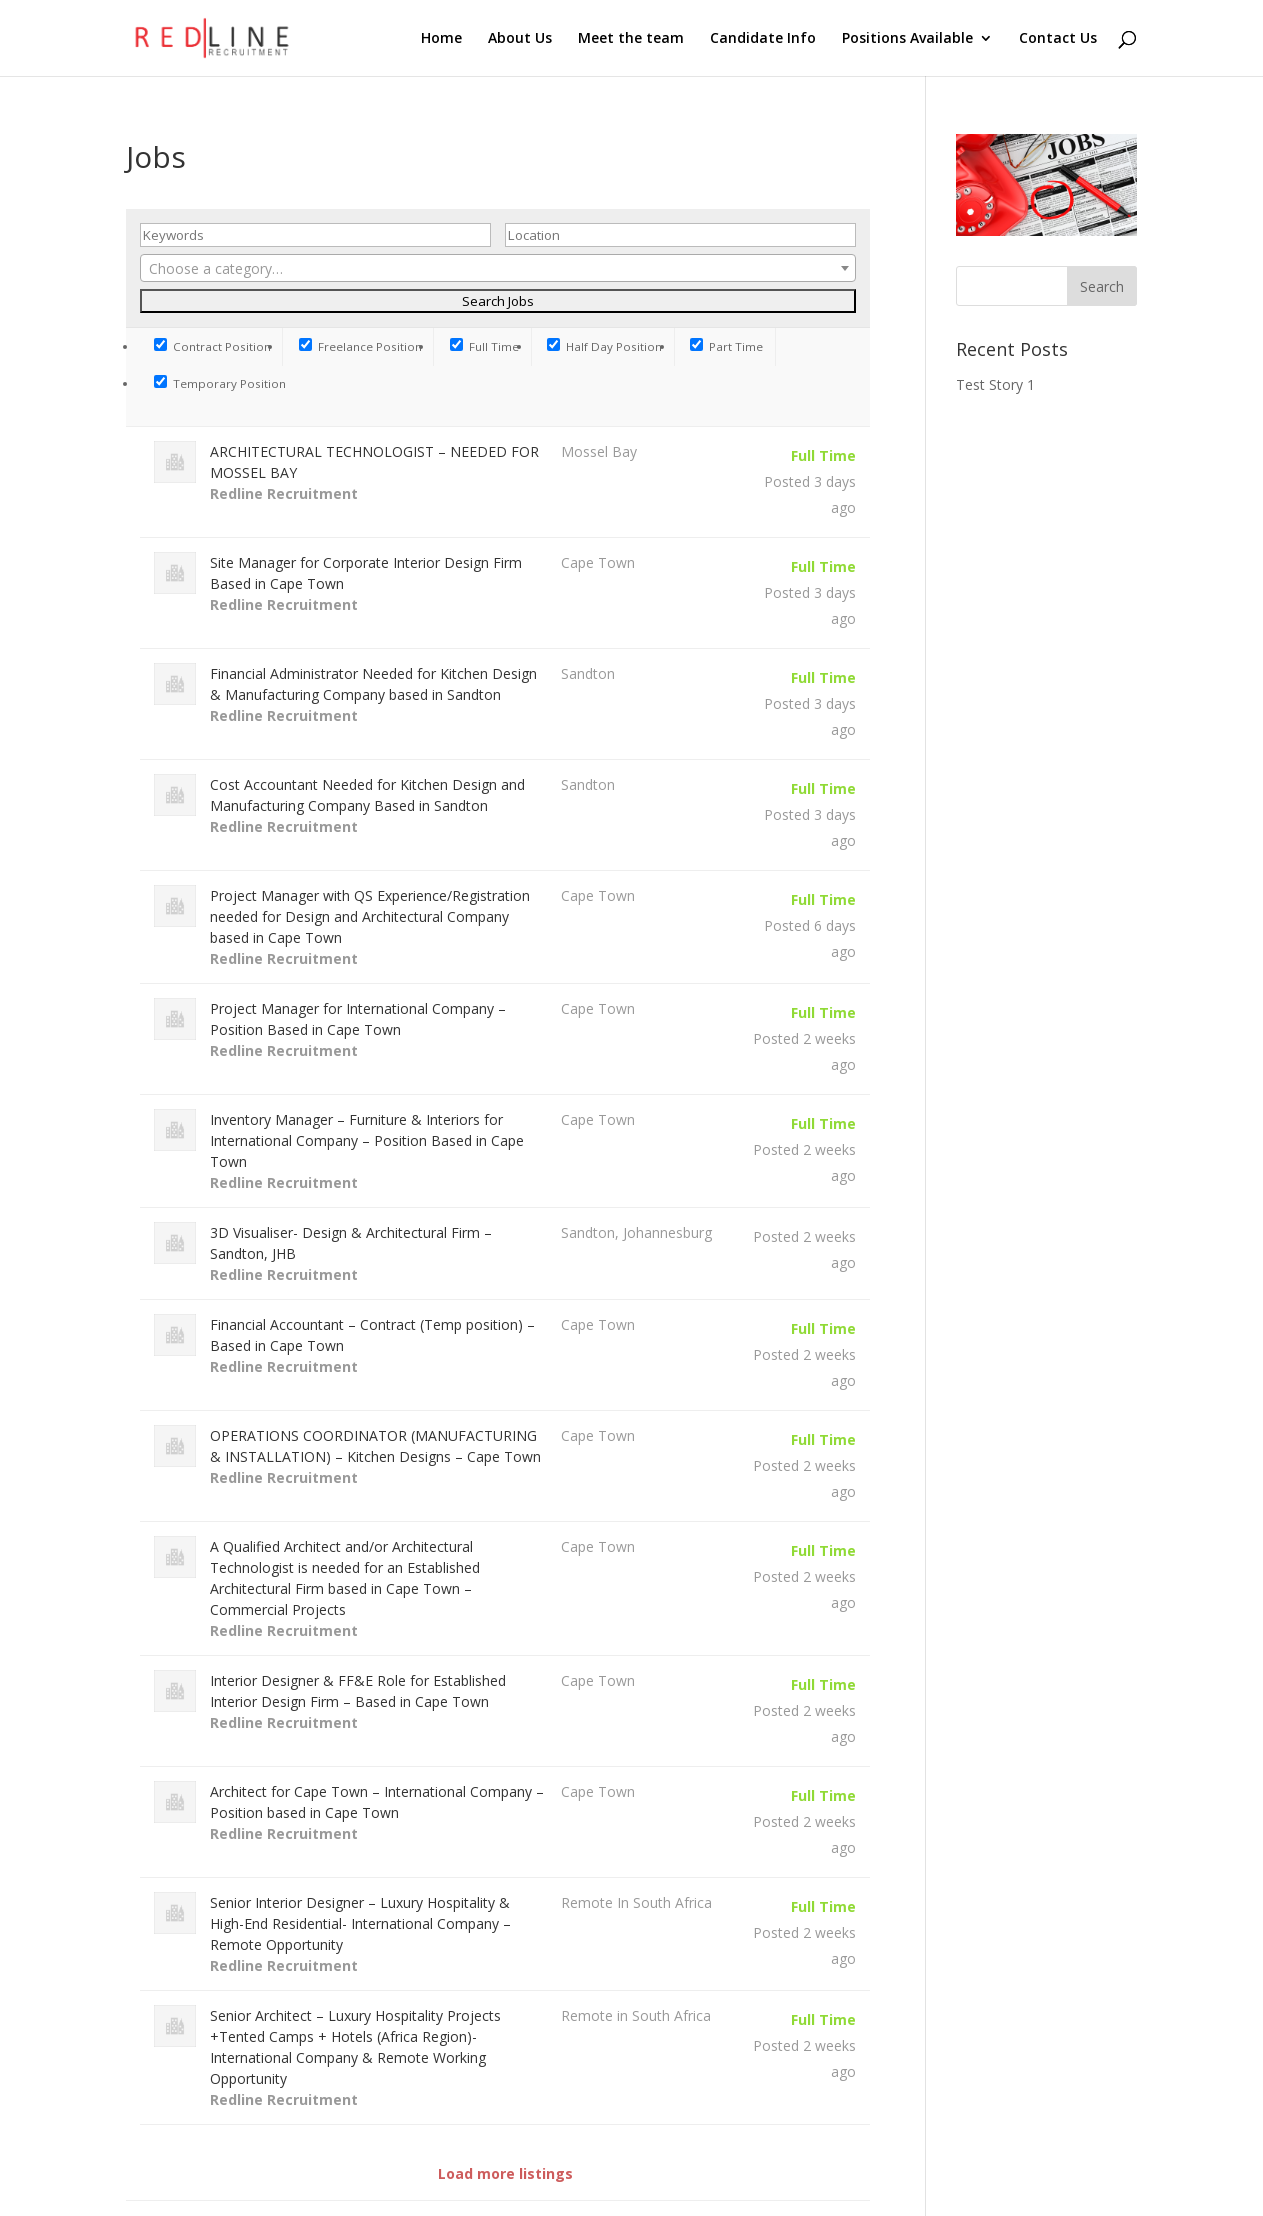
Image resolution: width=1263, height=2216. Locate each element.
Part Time (726, 346)
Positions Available (907, 39)
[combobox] (498, 268)
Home (441, 39)
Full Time (484, 346)
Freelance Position (360, 346)
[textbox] (498, 269)
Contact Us (1058, 39)
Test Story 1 (995, 384)
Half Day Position (604, 346)
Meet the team (631, 39)
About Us (520, 39)
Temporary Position (220, 383)
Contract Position (212, 346)
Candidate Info (763, 39)
